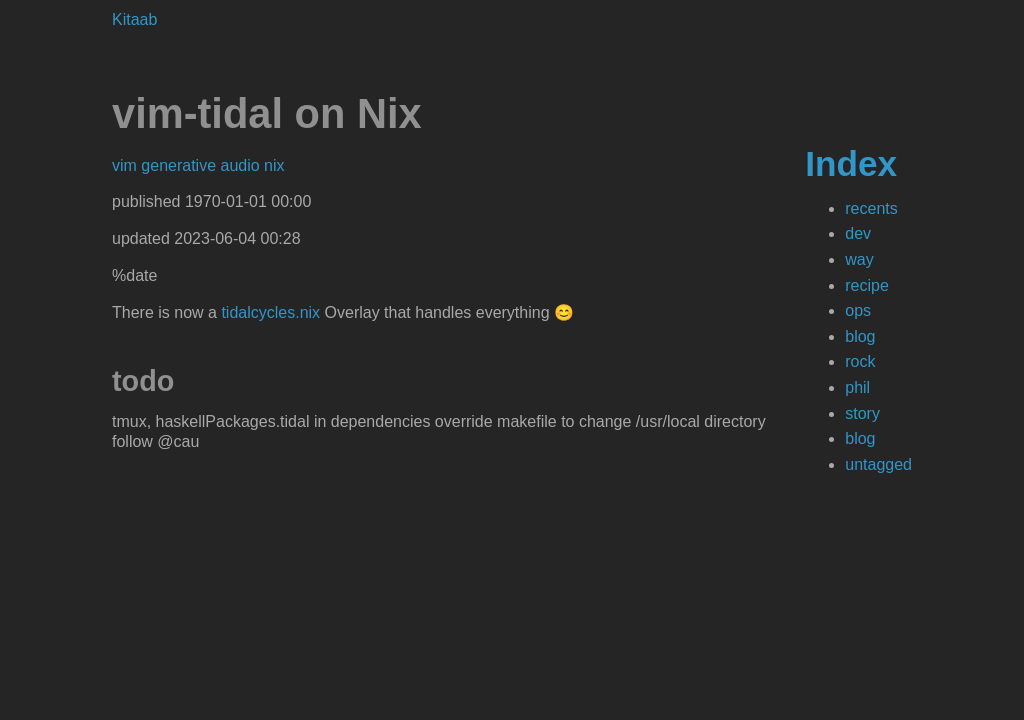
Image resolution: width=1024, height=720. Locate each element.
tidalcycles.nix (270, 312)
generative (180, 165)
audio (243, 165)
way (859, 259)
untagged (878, 464)
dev (858, 233)
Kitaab (134, 19)
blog (860, 336)
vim (126, 165)
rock (860, 361)
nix (274, 165)
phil (857, 387)
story (862, 413)
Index (851, 163)
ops (858, 310)
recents (871, 208)
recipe (867, 285)
